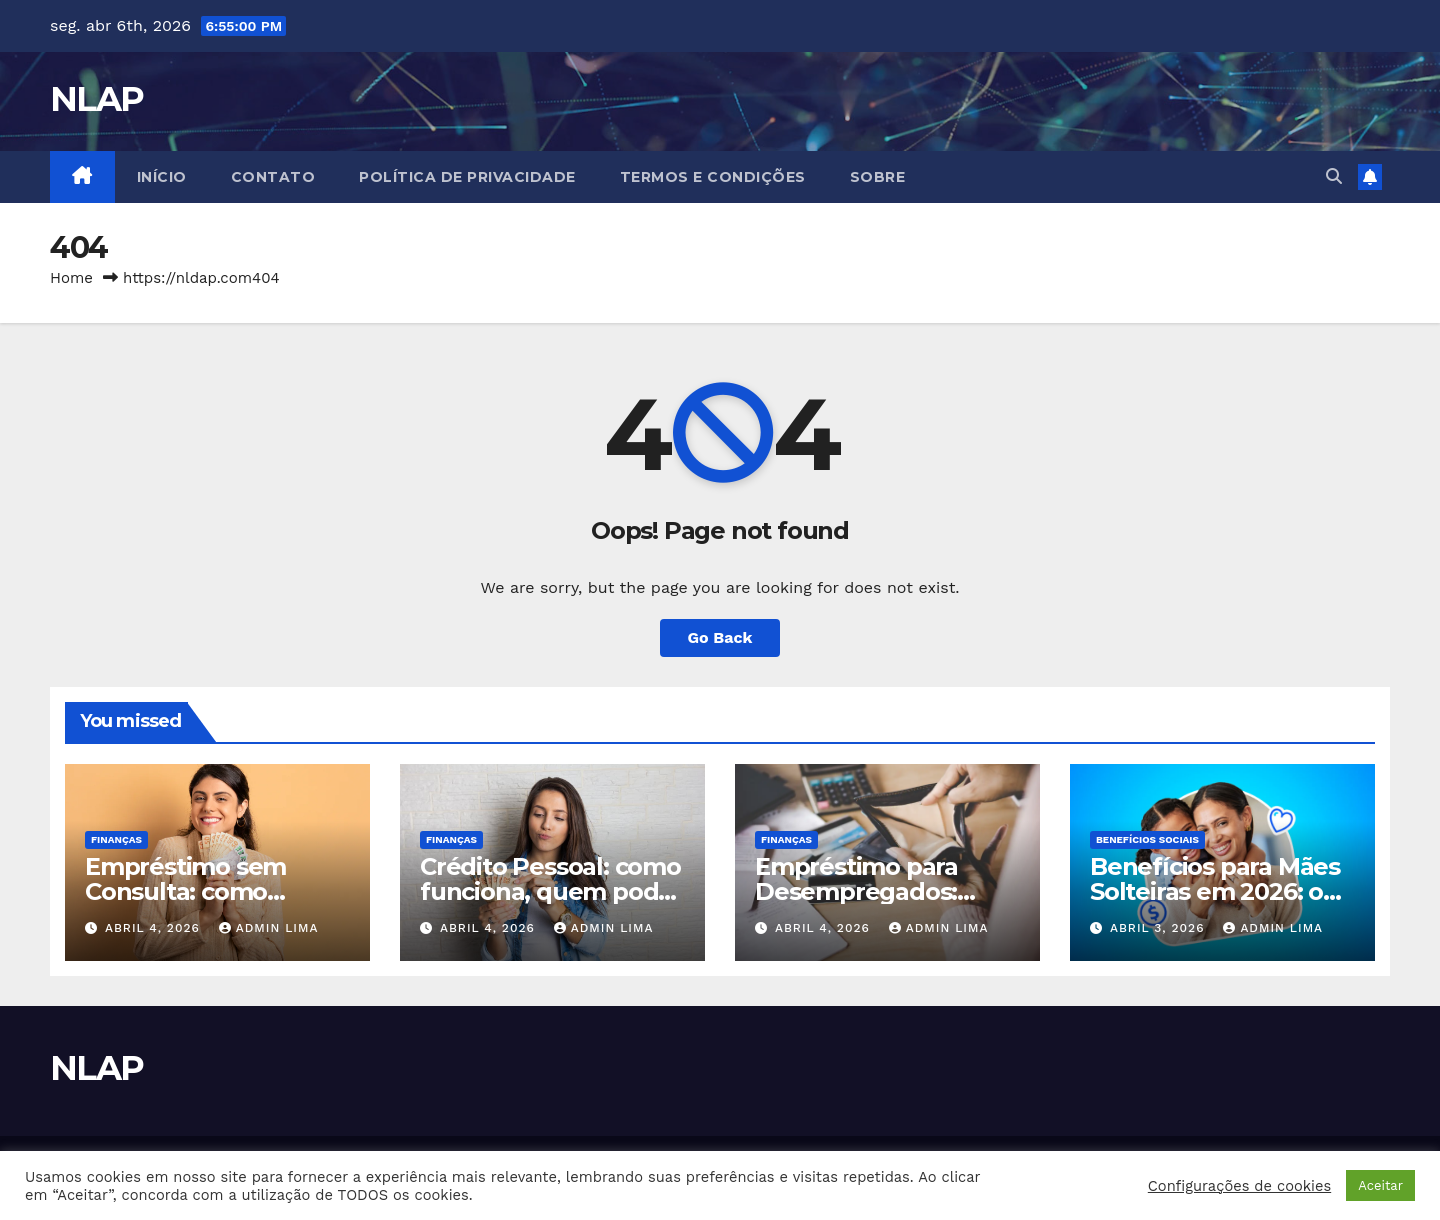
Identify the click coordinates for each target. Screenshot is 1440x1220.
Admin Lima (269, 928)
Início (162, 177)
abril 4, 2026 (155, 928)
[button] (1334, 176)
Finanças (116, 839)
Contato (273, 177)
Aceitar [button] (1380, 1185)
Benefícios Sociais (1147, 839)
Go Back (720, 637)
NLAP (96, 99)
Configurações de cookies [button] (1239, 1186)
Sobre (878, 177)
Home (71, 278)
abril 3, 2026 (1159, 928)
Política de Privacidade (467, 177)
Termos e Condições (713, 177)
